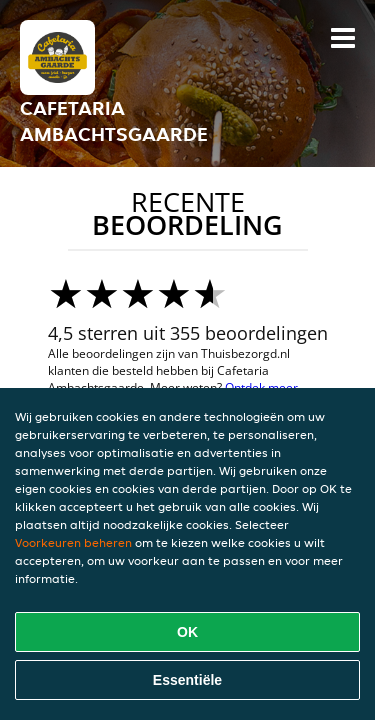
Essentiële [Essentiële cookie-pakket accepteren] (187, 680)
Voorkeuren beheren (73, 542)
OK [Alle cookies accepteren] (187, 632)
